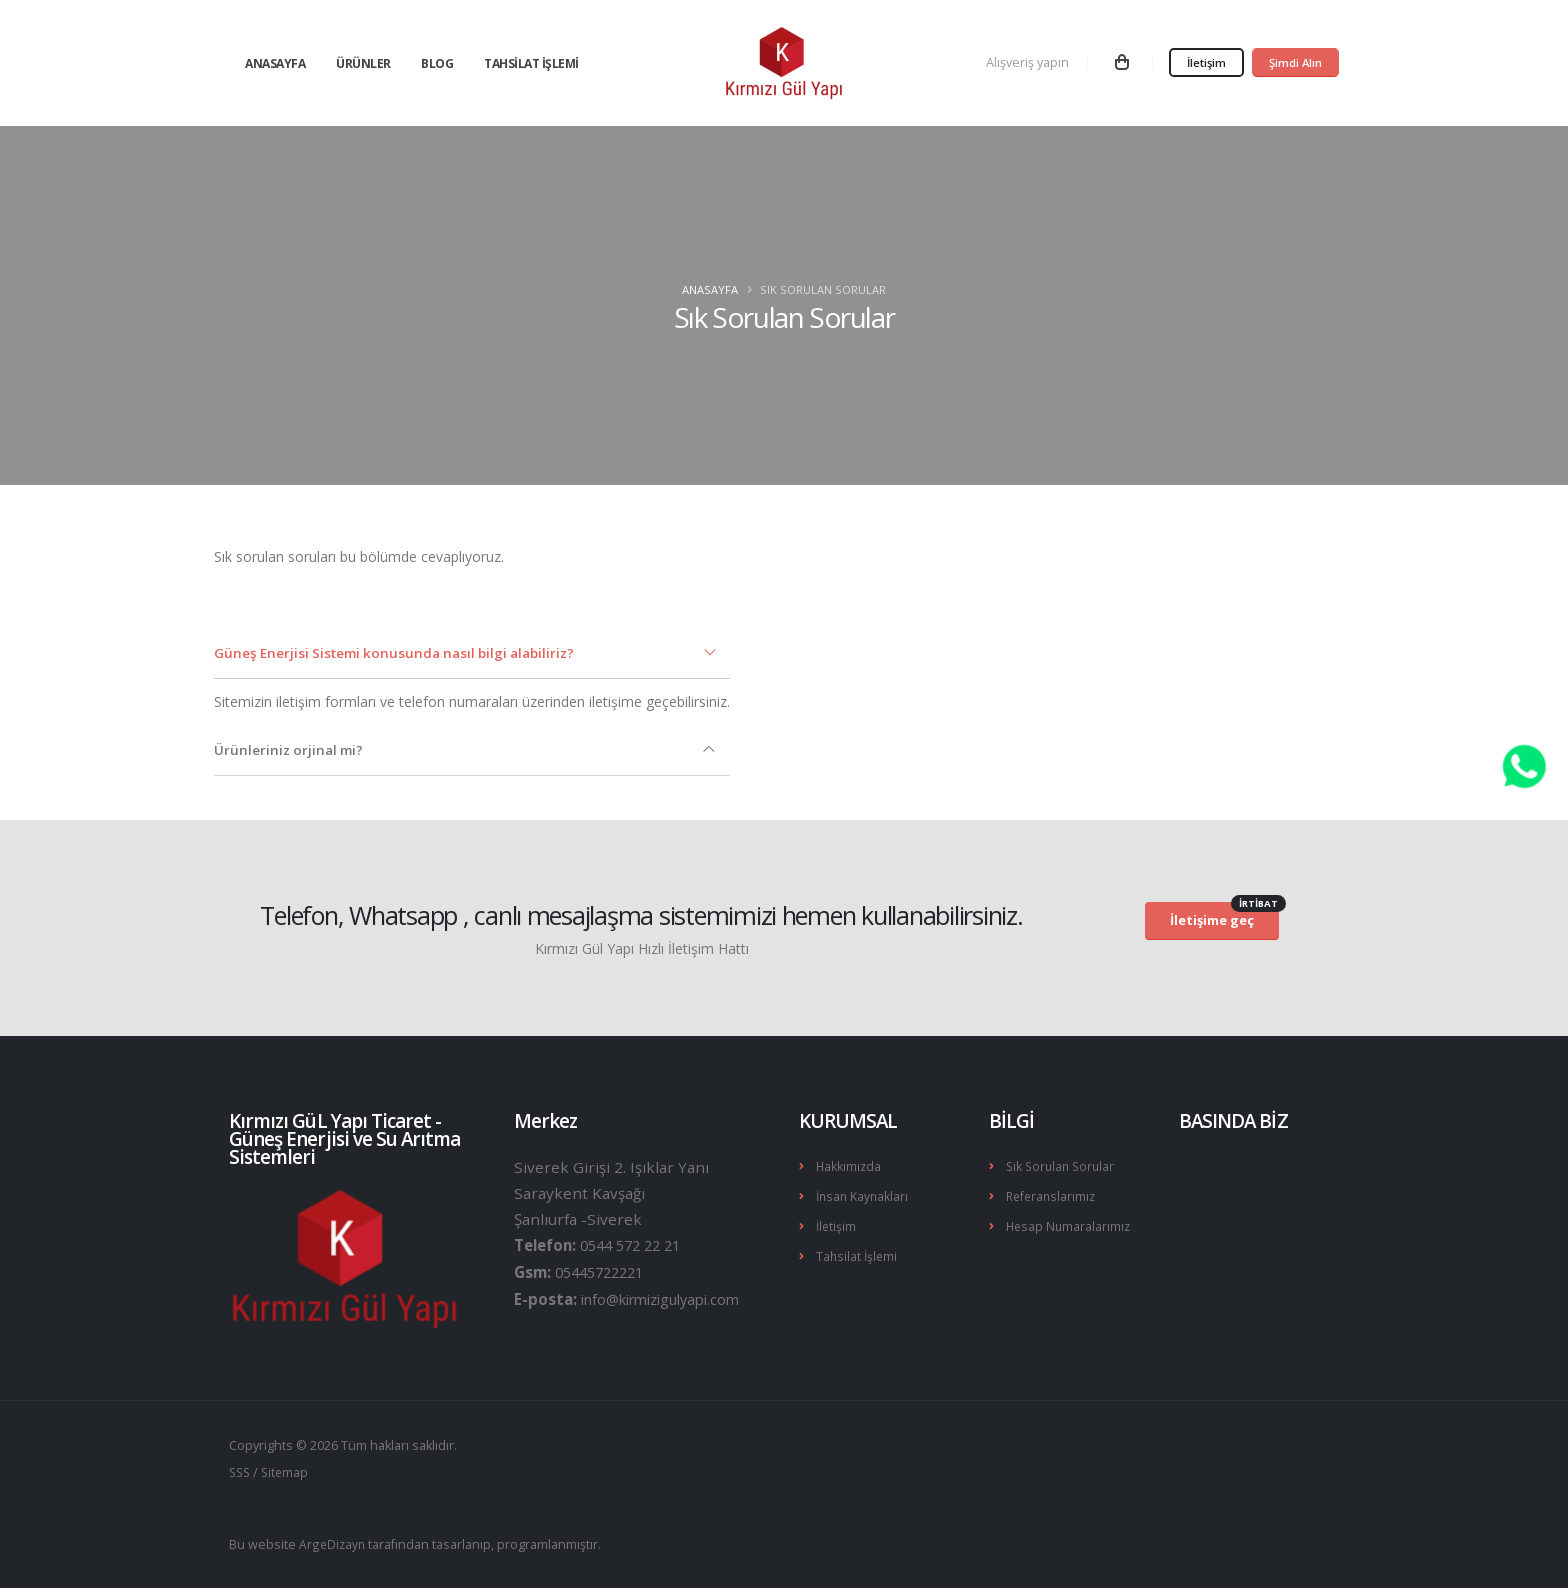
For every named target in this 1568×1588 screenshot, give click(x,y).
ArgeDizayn (333, 1542)
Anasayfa (275, 63)
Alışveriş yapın (1027, 62)
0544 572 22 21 (635, 1245)
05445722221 (604, 1271)
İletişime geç (1224, 916)
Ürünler (363, 63)
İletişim (1206, 62)
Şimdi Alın (1295, 62)
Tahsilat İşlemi (531, 63)
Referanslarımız (1053, 1194)
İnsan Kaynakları (864, 1194)
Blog (437, 63)
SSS (241, 1471)
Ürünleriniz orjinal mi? (291, 749)
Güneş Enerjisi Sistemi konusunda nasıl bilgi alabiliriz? (403, 652)
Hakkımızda (849, 1165)
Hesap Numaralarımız (1070, 1223)
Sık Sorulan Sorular (1063, 1165)
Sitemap (288, 1471)
